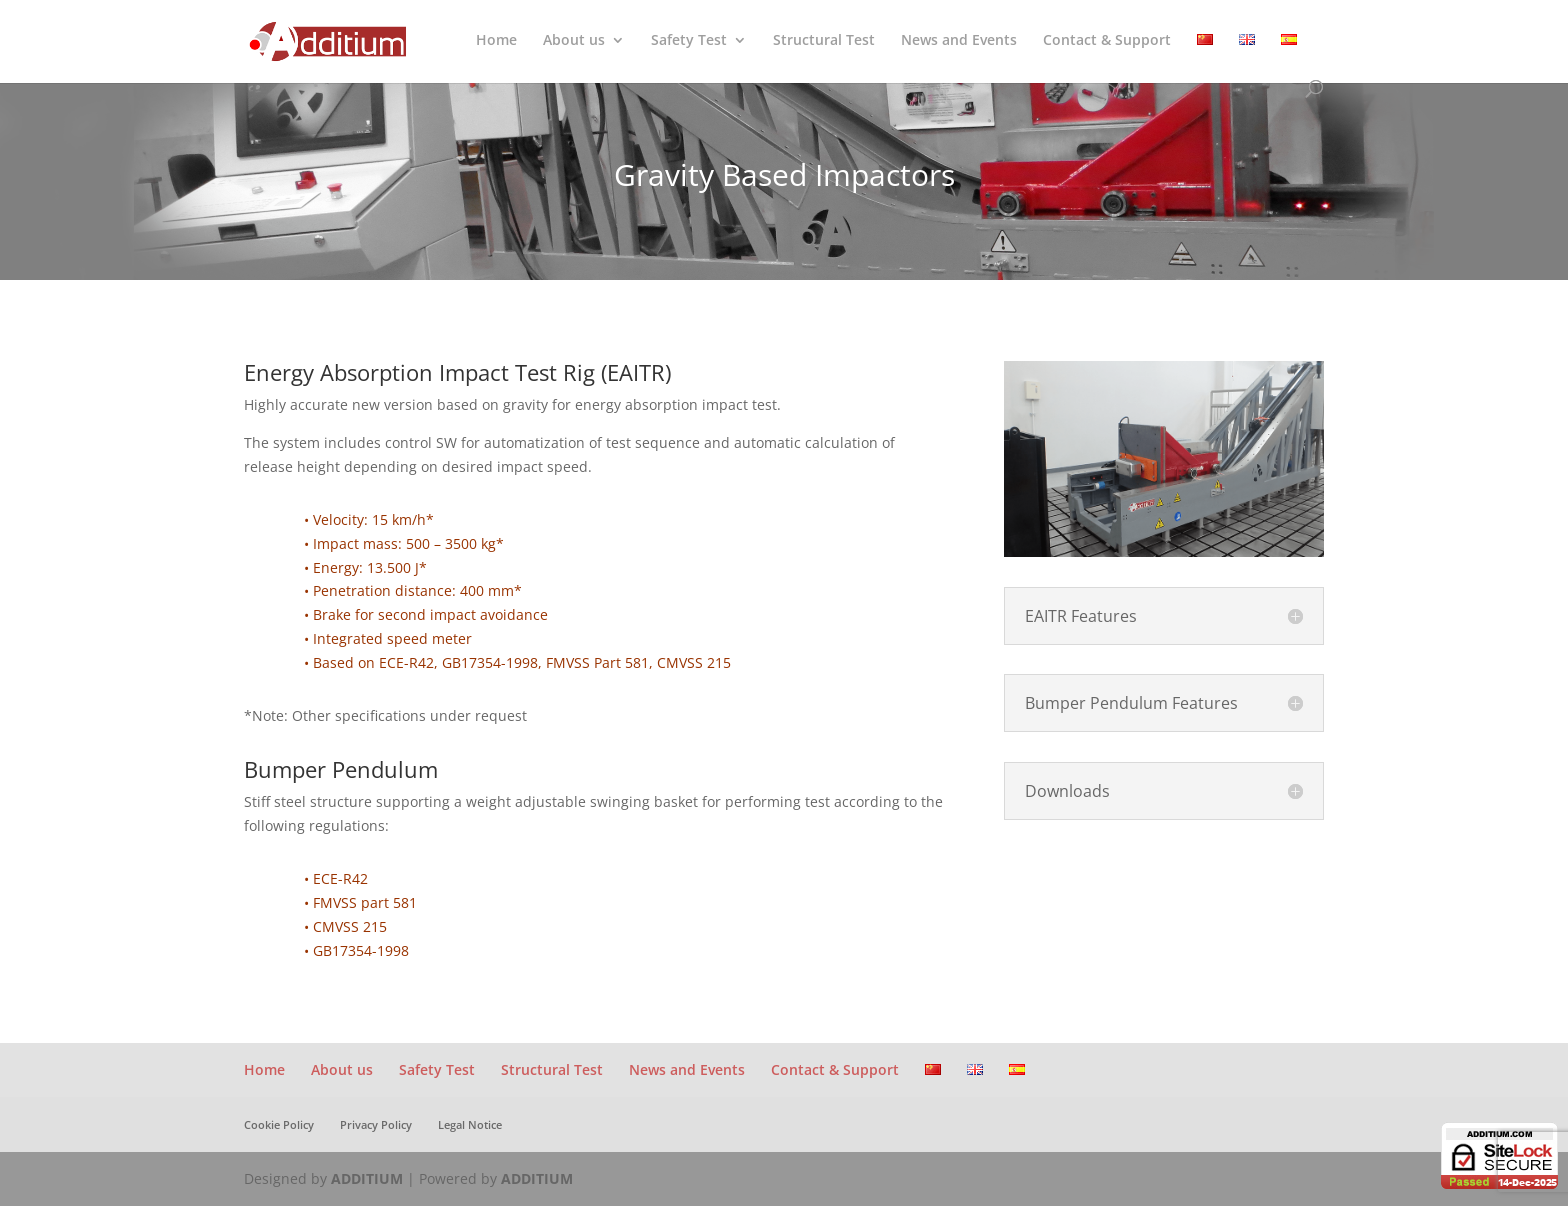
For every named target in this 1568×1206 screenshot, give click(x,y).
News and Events (959, 41)
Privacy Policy (376, 1124)
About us (574, 41)
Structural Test (824, 41)
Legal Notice (470, 1124)
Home (496, 41)
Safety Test (689, 41)
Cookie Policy (279, 1124)
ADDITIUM (367, 1178)
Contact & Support (1107, 41)
